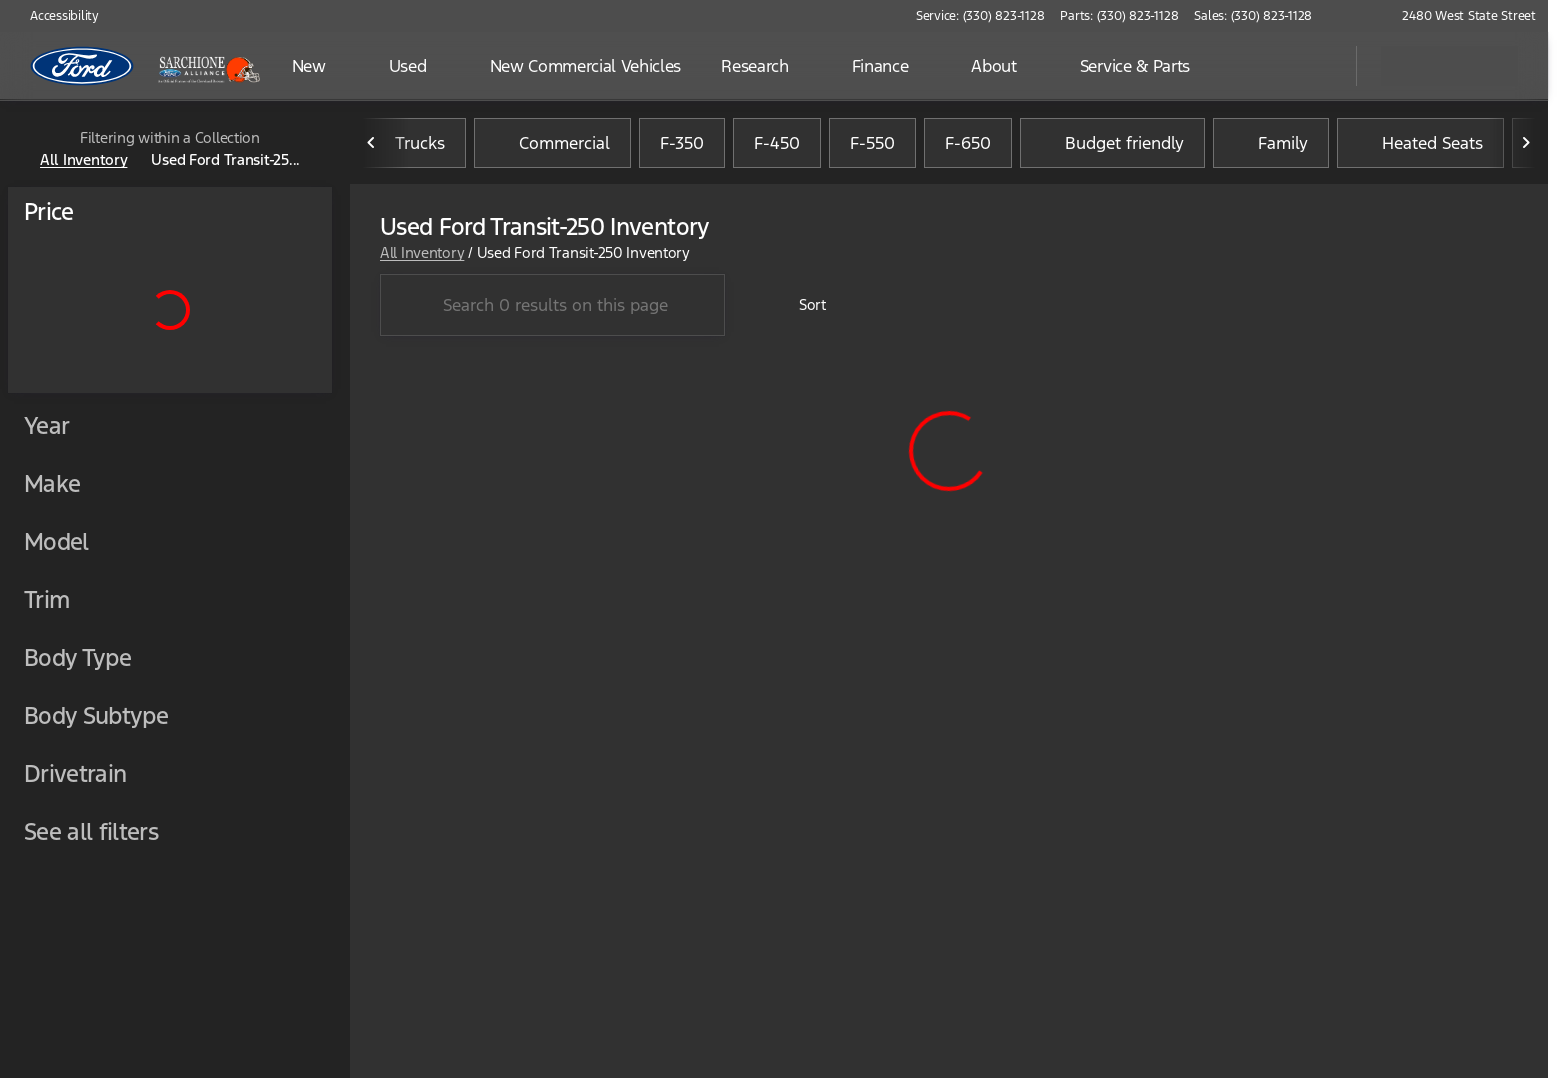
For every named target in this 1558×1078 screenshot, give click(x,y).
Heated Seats (1420, 149)
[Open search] (1316, 66)
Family (1271, 149)
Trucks (408, 149)
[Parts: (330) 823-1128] (1119, 16)
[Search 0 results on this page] (552, 312)
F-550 (872, 149)
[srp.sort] (801, 312)
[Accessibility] (55, 16)
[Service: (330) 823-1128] (980, 16)
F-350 (682, 149)
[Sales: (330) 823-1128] (1253, 16)
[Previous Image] (372, 149)
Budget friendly (1112, 149)
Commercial (552, 149)
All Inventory (422, 258)
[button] (1356, 16)
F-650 (968, 149)
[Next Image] (1526, 149)
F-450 (777, 149)
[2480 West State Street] (1460, 16)
